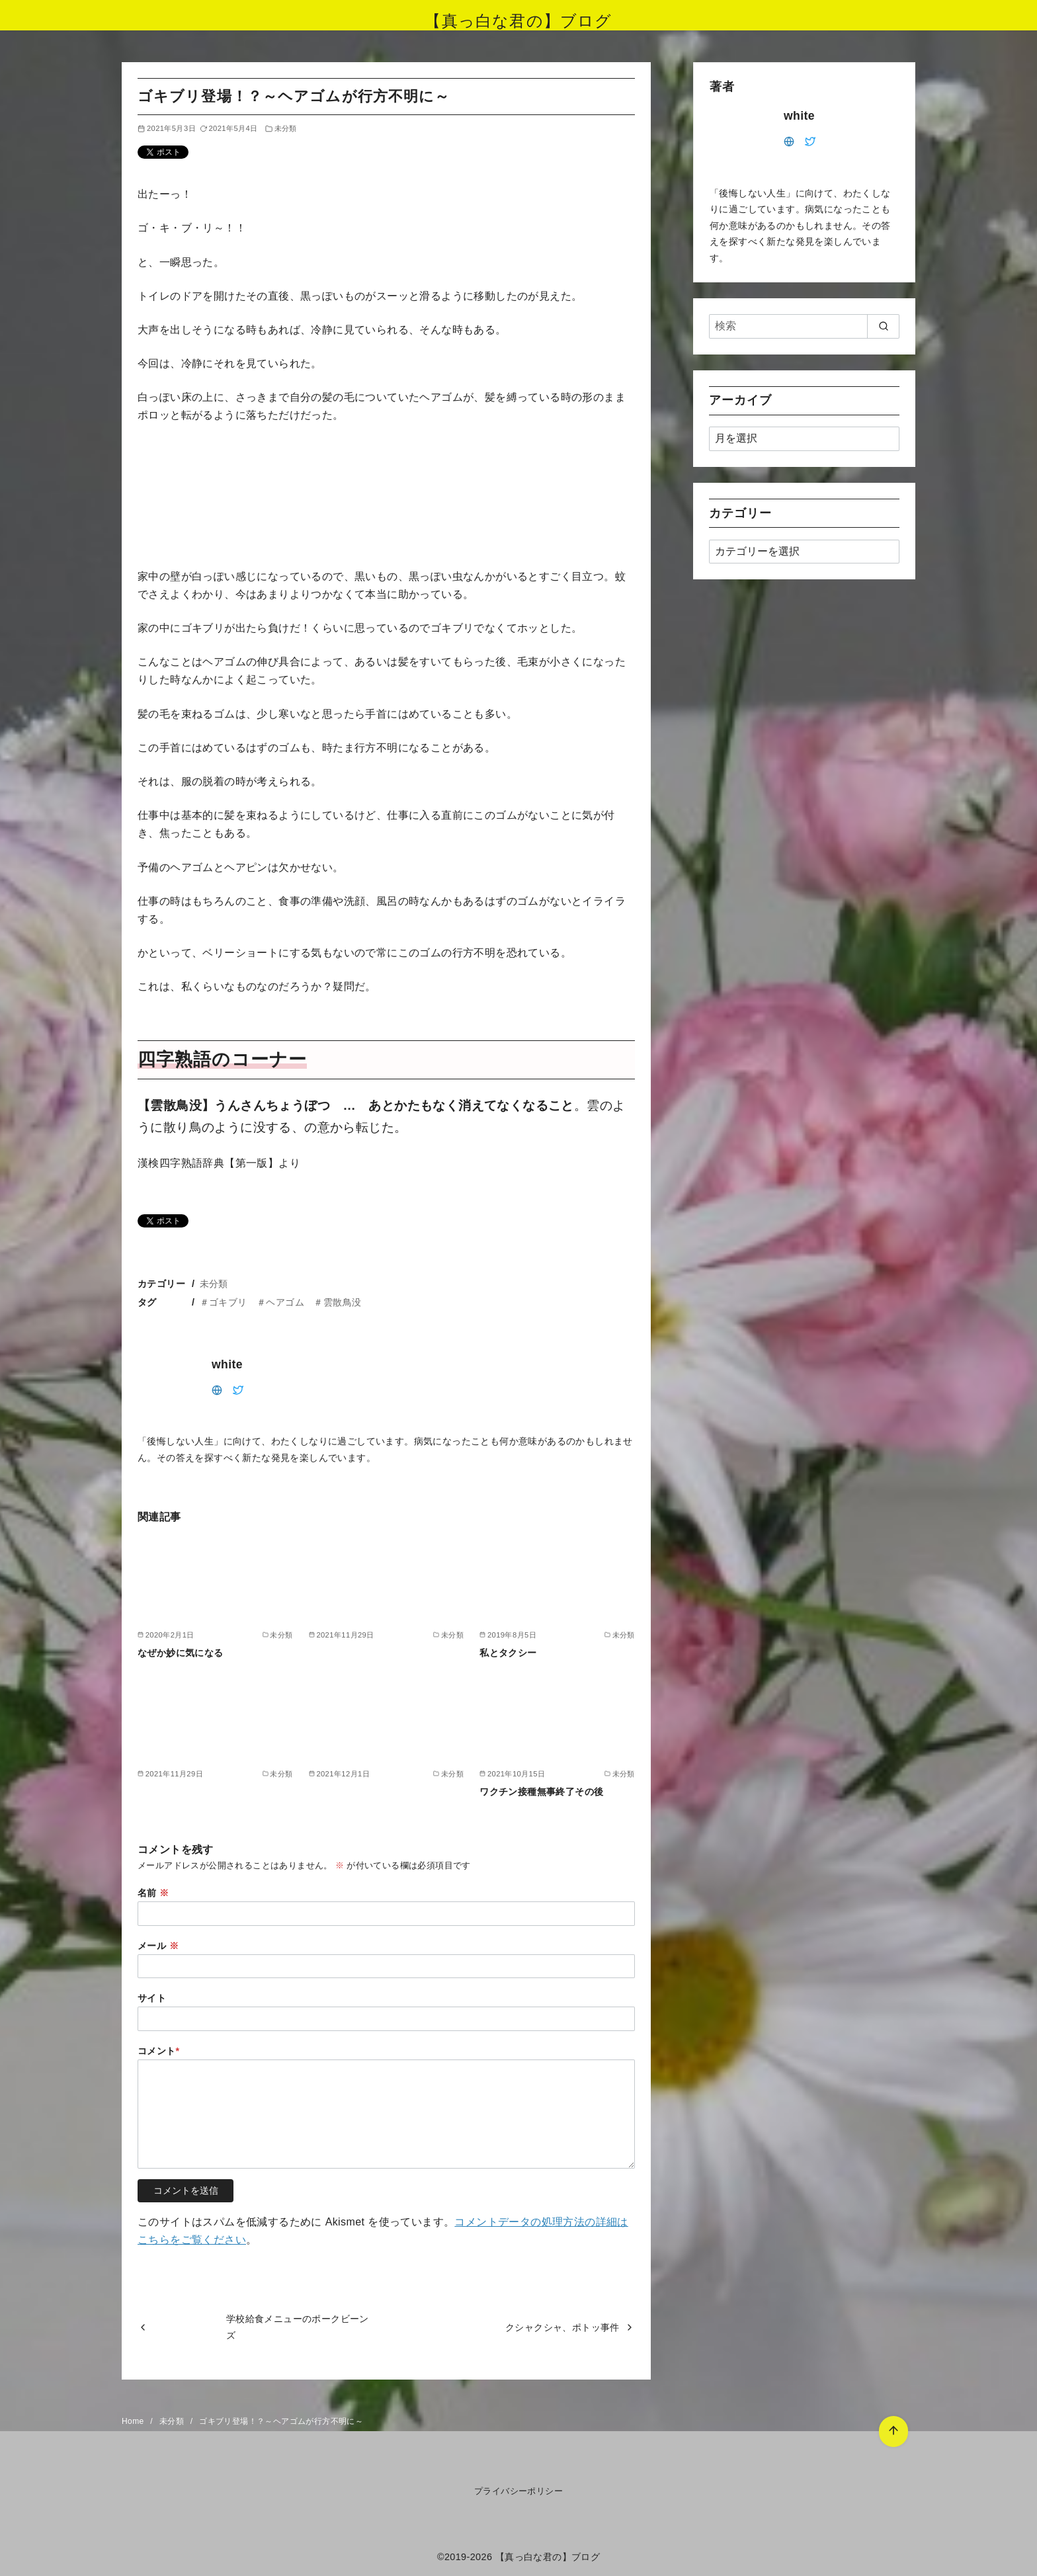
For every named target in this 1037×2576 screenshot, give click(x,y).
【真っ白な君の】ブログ (518, 21)
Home (134, 2421)
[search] (883, 326)
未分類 (285, 128)
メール (158, 1945)
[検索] (804, 326)
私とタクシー (507, 1652)
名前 (153, 1893)
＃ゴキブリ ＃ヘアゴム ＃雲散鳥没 (281, 1302)
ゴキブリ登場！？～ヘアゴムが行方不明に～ (281, 2421)
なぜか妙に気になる (181, 1652)
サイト (152, 1998)
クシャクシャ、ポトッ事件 (562, 2327)
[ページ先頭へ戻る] (893, 2431)
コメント (159, 2051)
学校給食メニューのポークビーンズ (297, 2326)
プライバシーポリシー (518, 2491)
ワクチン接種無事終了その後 (541, 1791)
